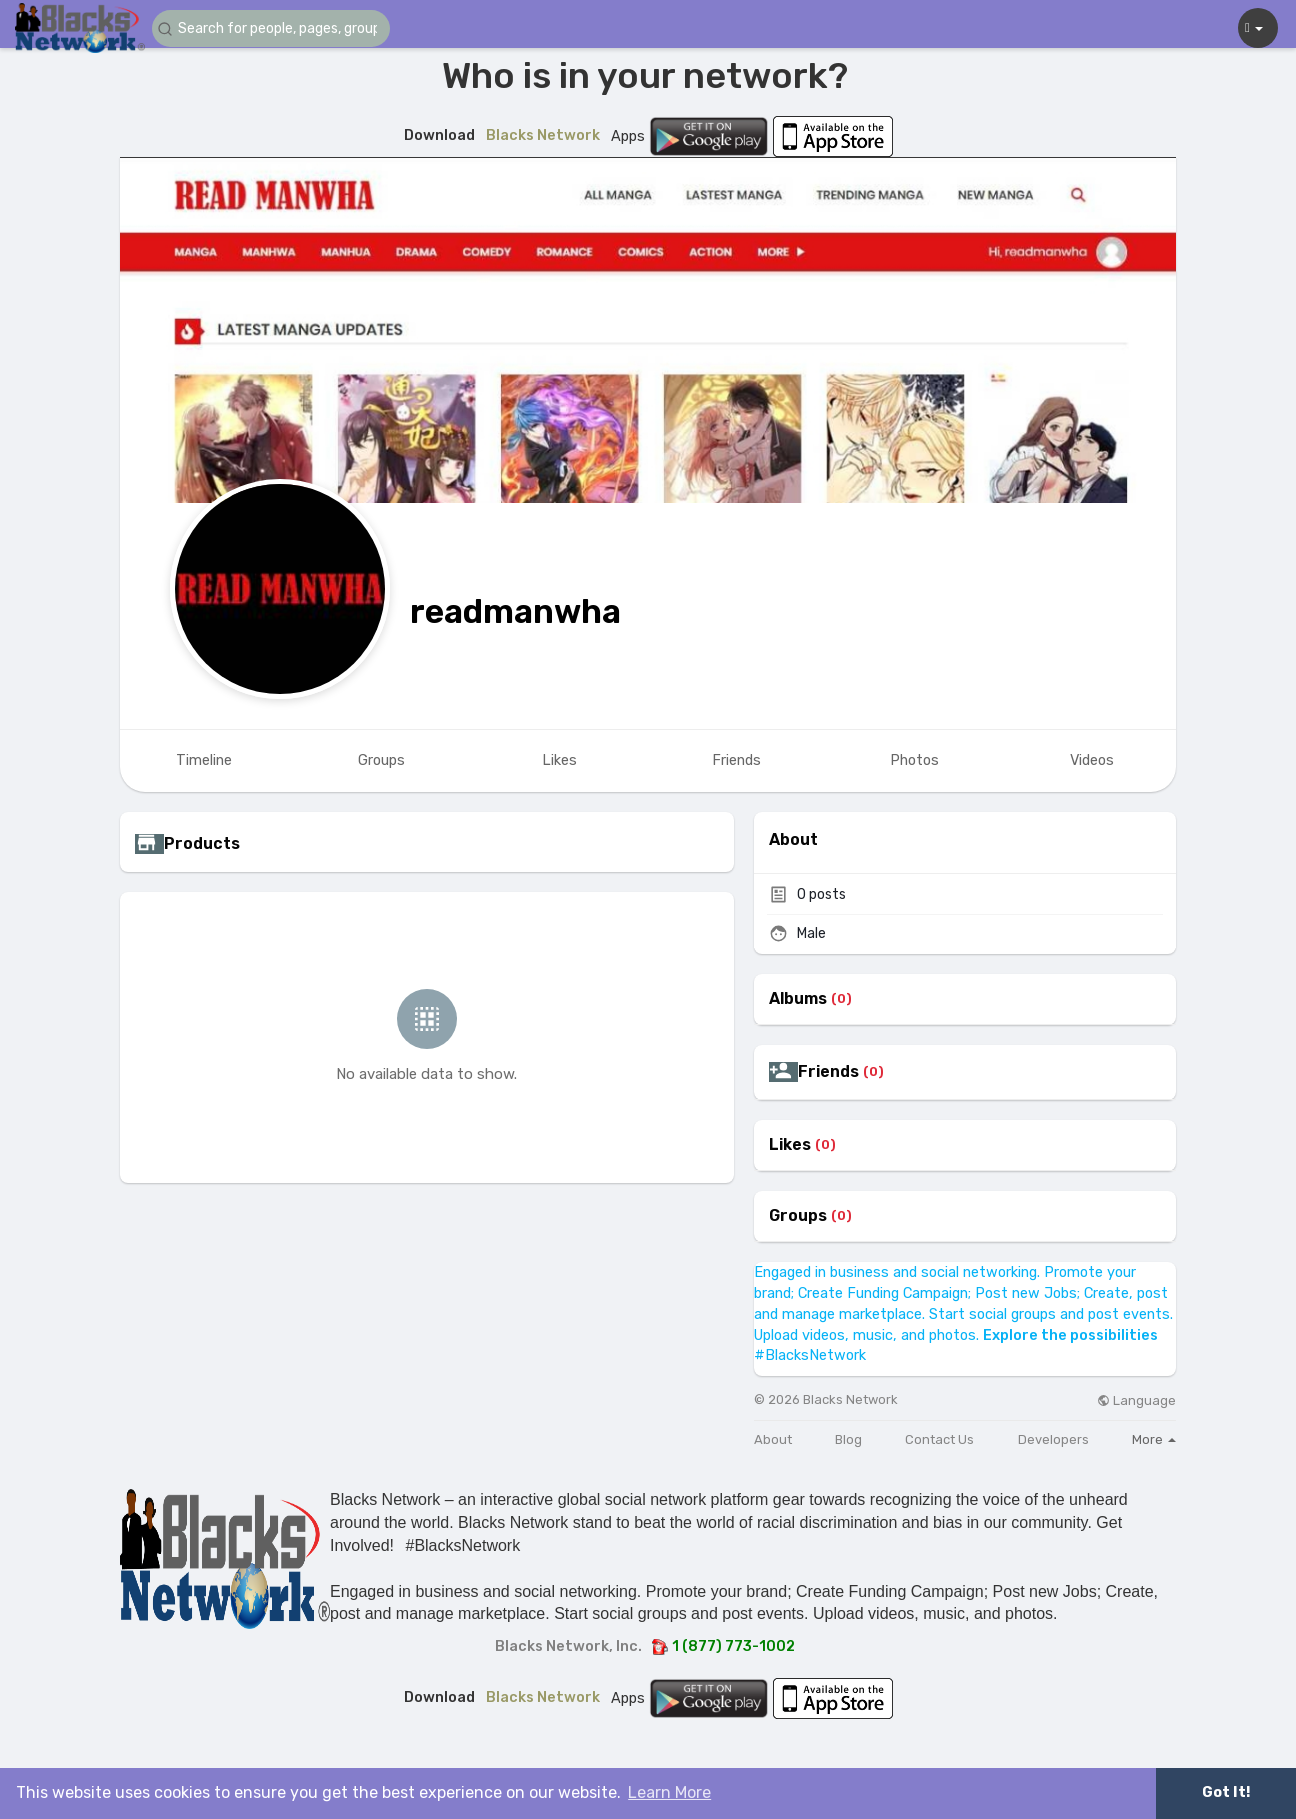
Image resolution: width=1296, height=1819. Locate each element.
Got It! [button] (1226, 1792)
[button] (272, 28)
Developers (1053, 1439)
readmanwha (515, 611)
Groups (798, 1216)
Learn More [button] (669, 1792)
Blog (848, 1439)
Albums (798, 999)
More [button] (1154, 1439)
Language (1136, 1400)
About (773, 1439)
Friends (828, 1072)
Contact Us (939, 1439)
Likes (790, 1145)
